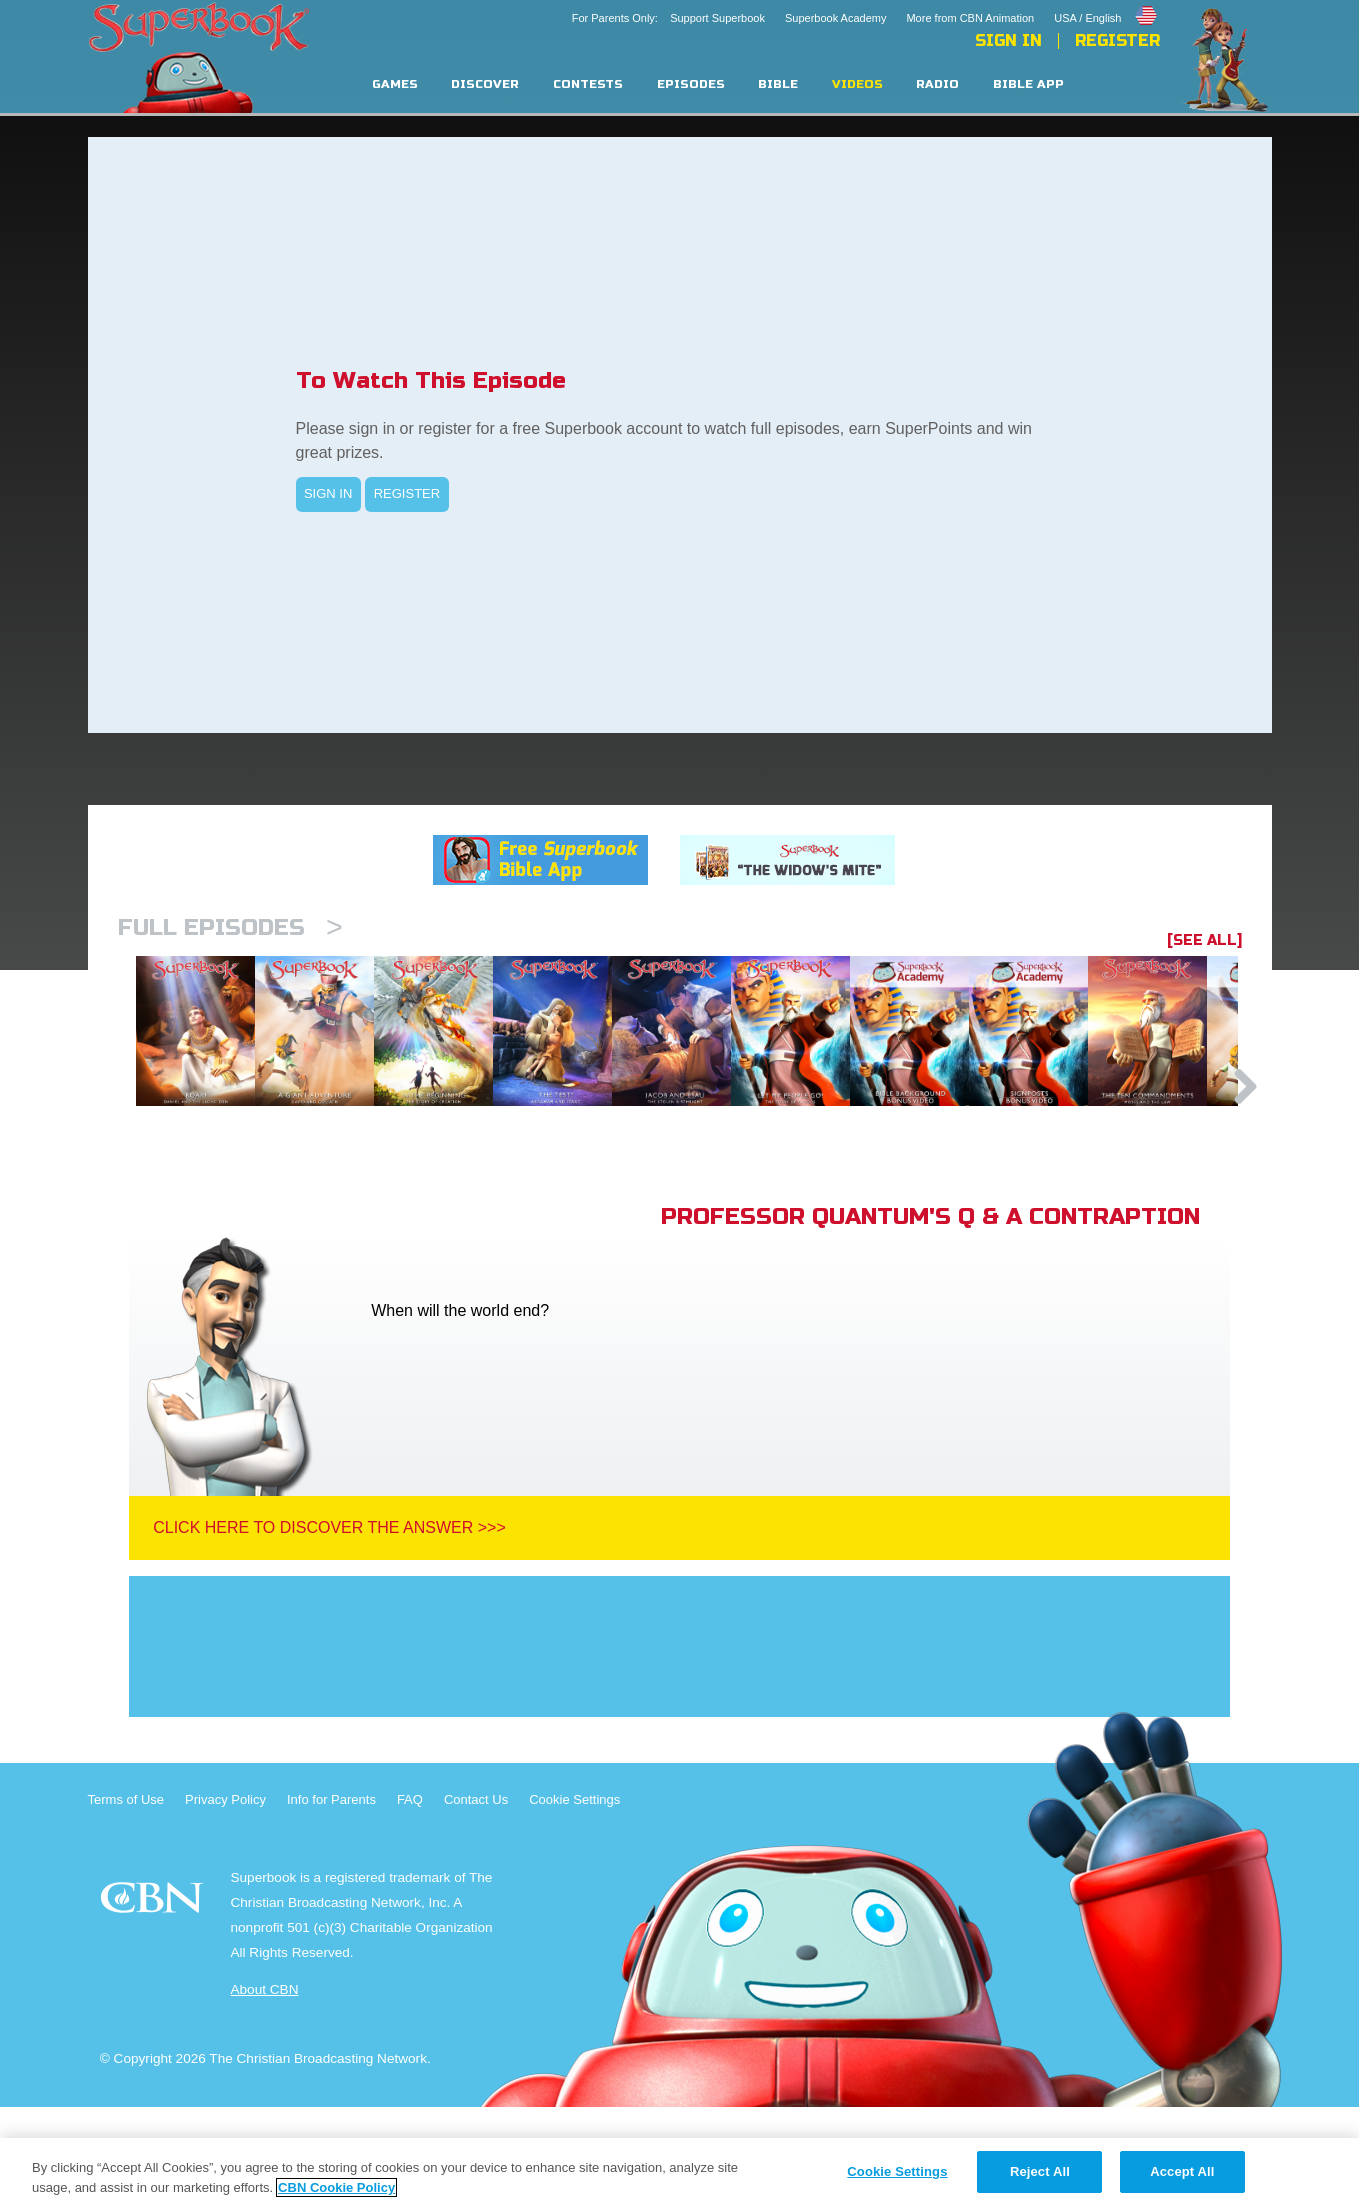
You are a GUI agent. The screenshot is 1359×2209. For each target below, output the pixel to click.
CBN (154, 2005)
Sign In (1008, 41)
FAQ (410, 1901)
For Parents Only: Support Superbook (668, 18)
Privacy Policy (225, 1901)
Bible (778, 84)
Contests (588, 84)
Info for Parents (331, 1901)
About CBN (264, 2091)
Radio (937, 84)
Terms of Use (126, 1901)
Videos (857, 84)
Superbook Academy (836, 18)
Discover (485, 84)
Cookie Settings (574, 1901)
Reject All (1040, 2171)
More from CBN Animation (970, 18)
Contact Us (476, 1901)
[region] (679, 2173)
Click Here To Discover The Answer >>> (329, 1629)
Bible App (1028, 84)
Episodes (691, 84)
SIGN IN (328, 493)
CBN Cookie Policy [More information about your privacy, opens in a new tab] (336, 2187)
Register (1117, 41)
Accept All (1182, 2171)
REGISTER (407, 493)
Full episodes (230, 927)
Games (395, 84)
